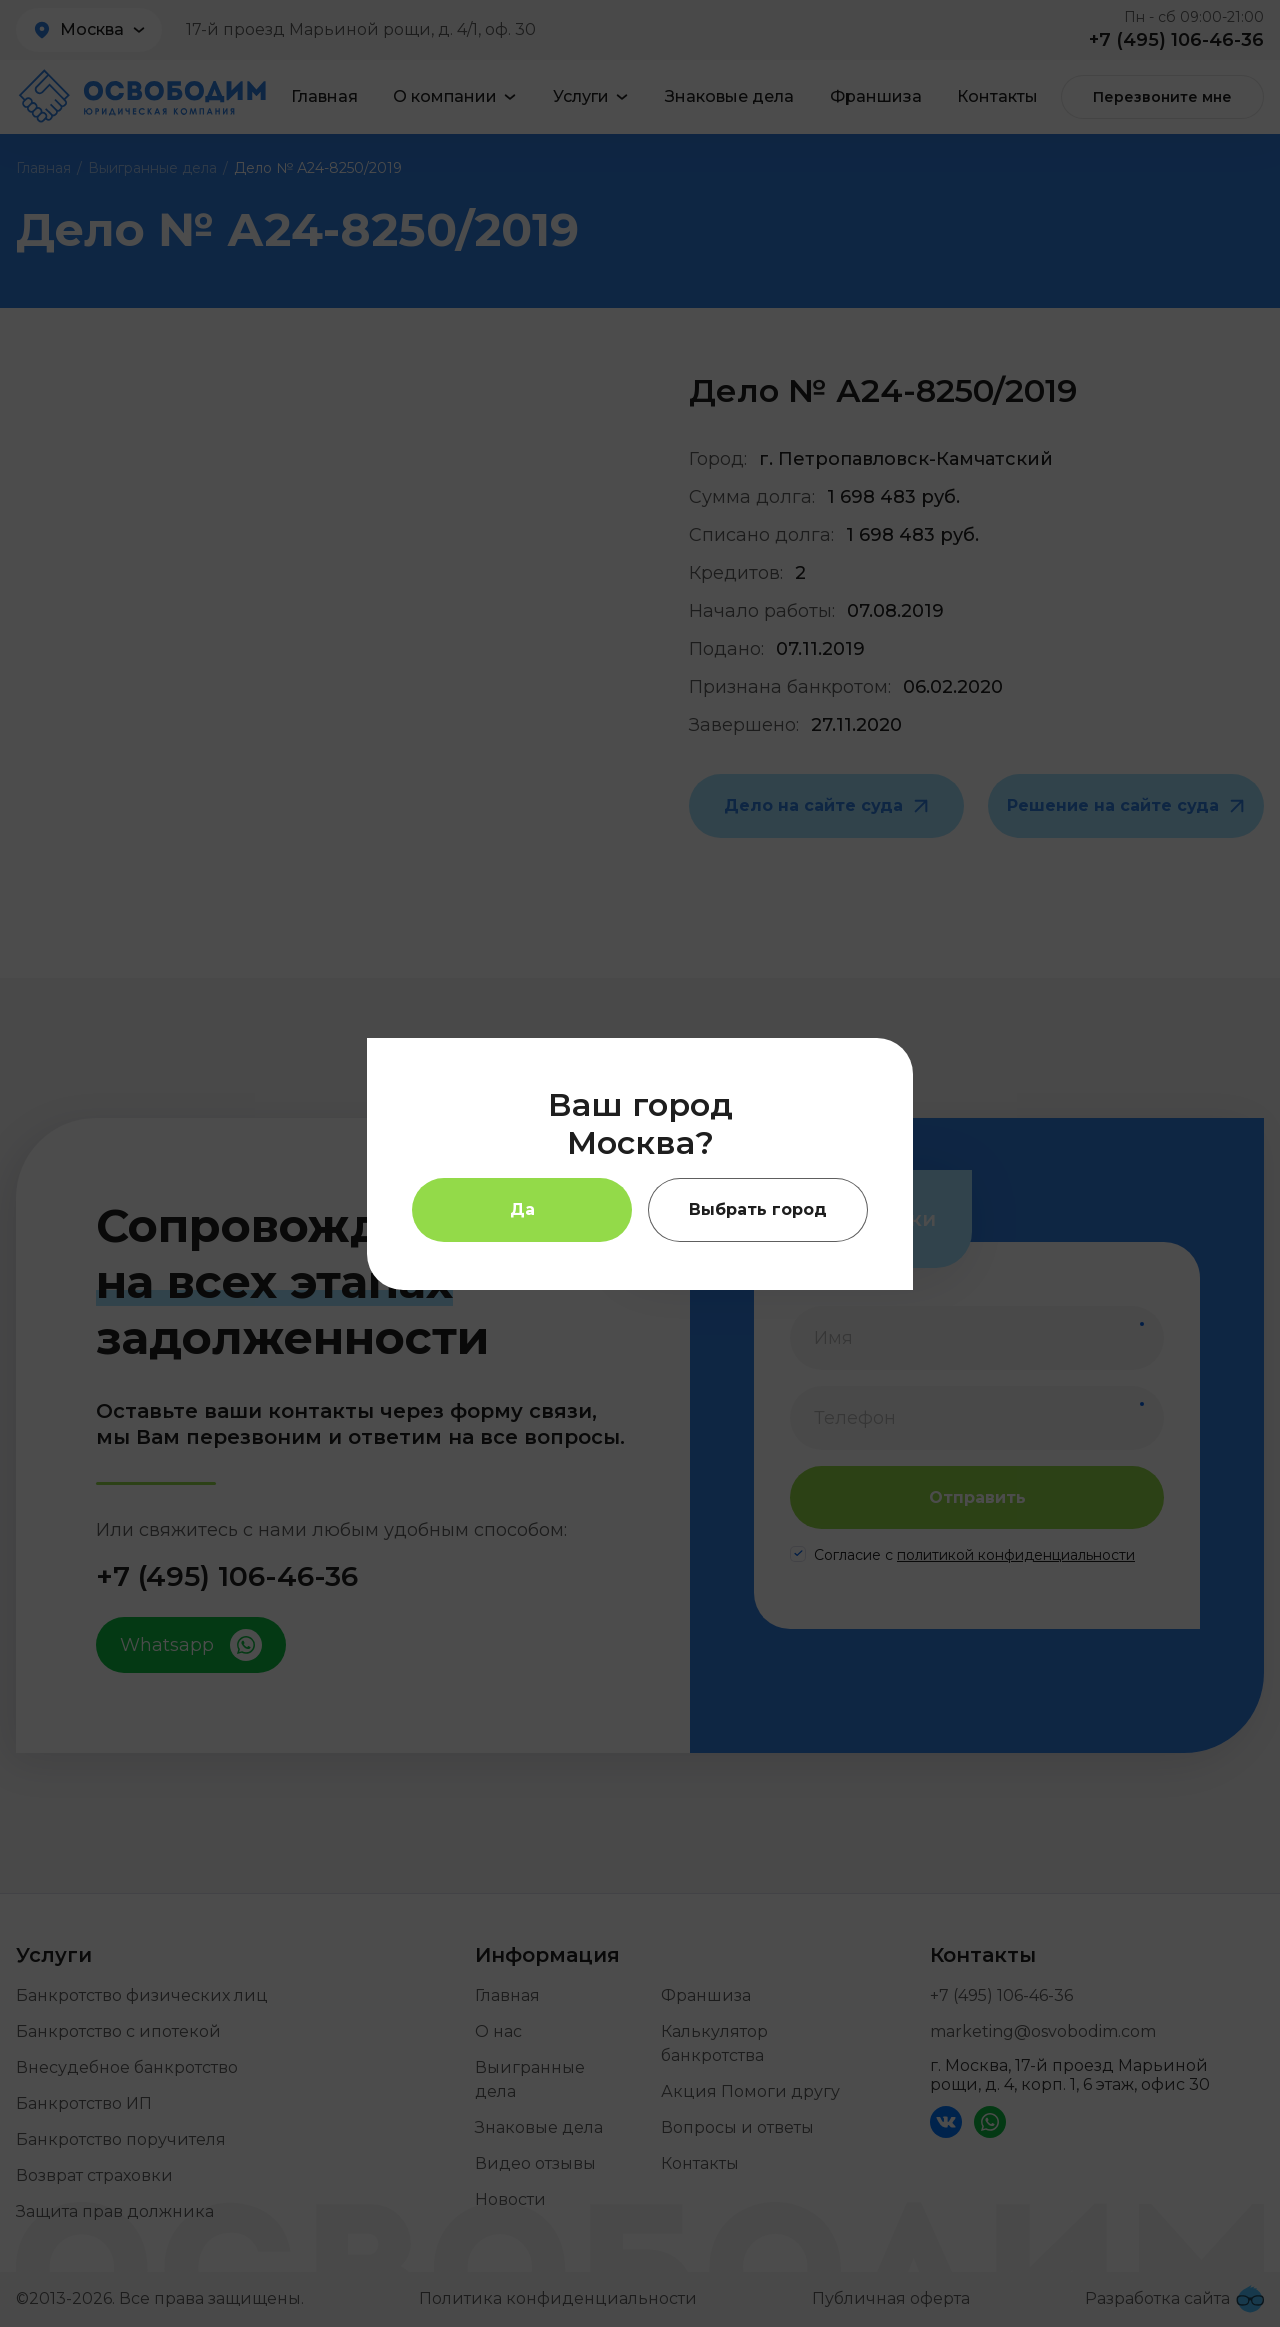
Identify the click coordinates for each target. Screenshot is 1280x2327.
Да (522, 1209)
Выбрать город (758, 1209)
